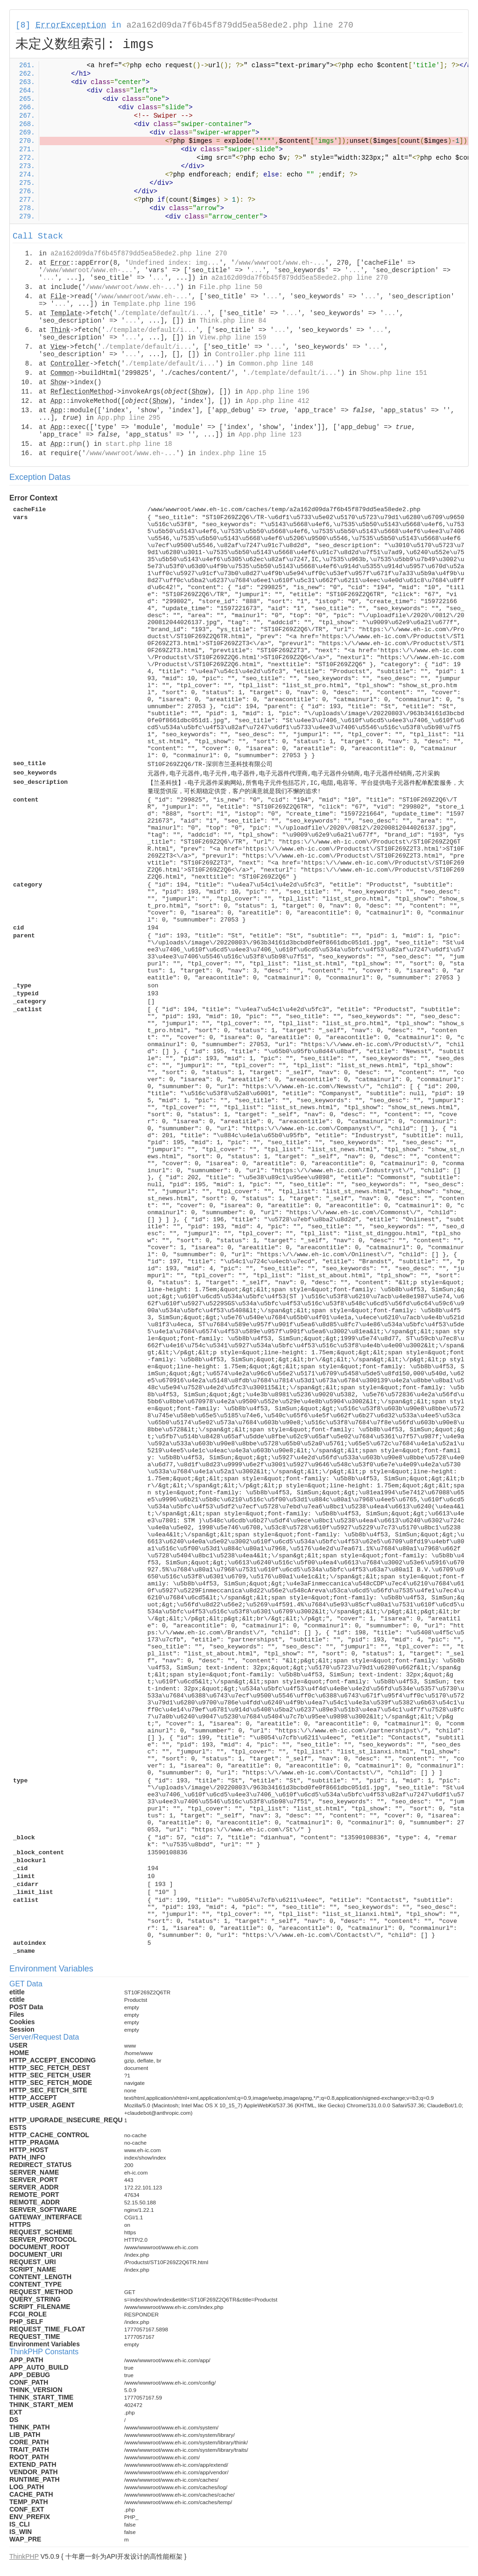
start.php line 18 (138, 444)
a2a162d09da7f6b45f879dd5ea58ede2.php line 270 (240, 25)
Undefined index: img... (174, 263)
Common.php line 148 (276, 363)
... (256, 270)
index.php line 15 (232, 453)
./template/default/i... (162, 313)
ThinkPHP (24, 2556)
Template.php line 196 (154, 304)
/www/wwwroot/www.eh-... (280, 263)
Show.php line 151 (393, 373)
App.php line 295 (129, 418)
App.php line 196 (277, 391)
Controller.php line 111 (260, 354)
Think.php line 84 (232, 320)
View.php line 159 (232, 337)
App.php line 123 (270, 434)
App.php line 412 (277, 401)
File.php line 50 (230, 287)
